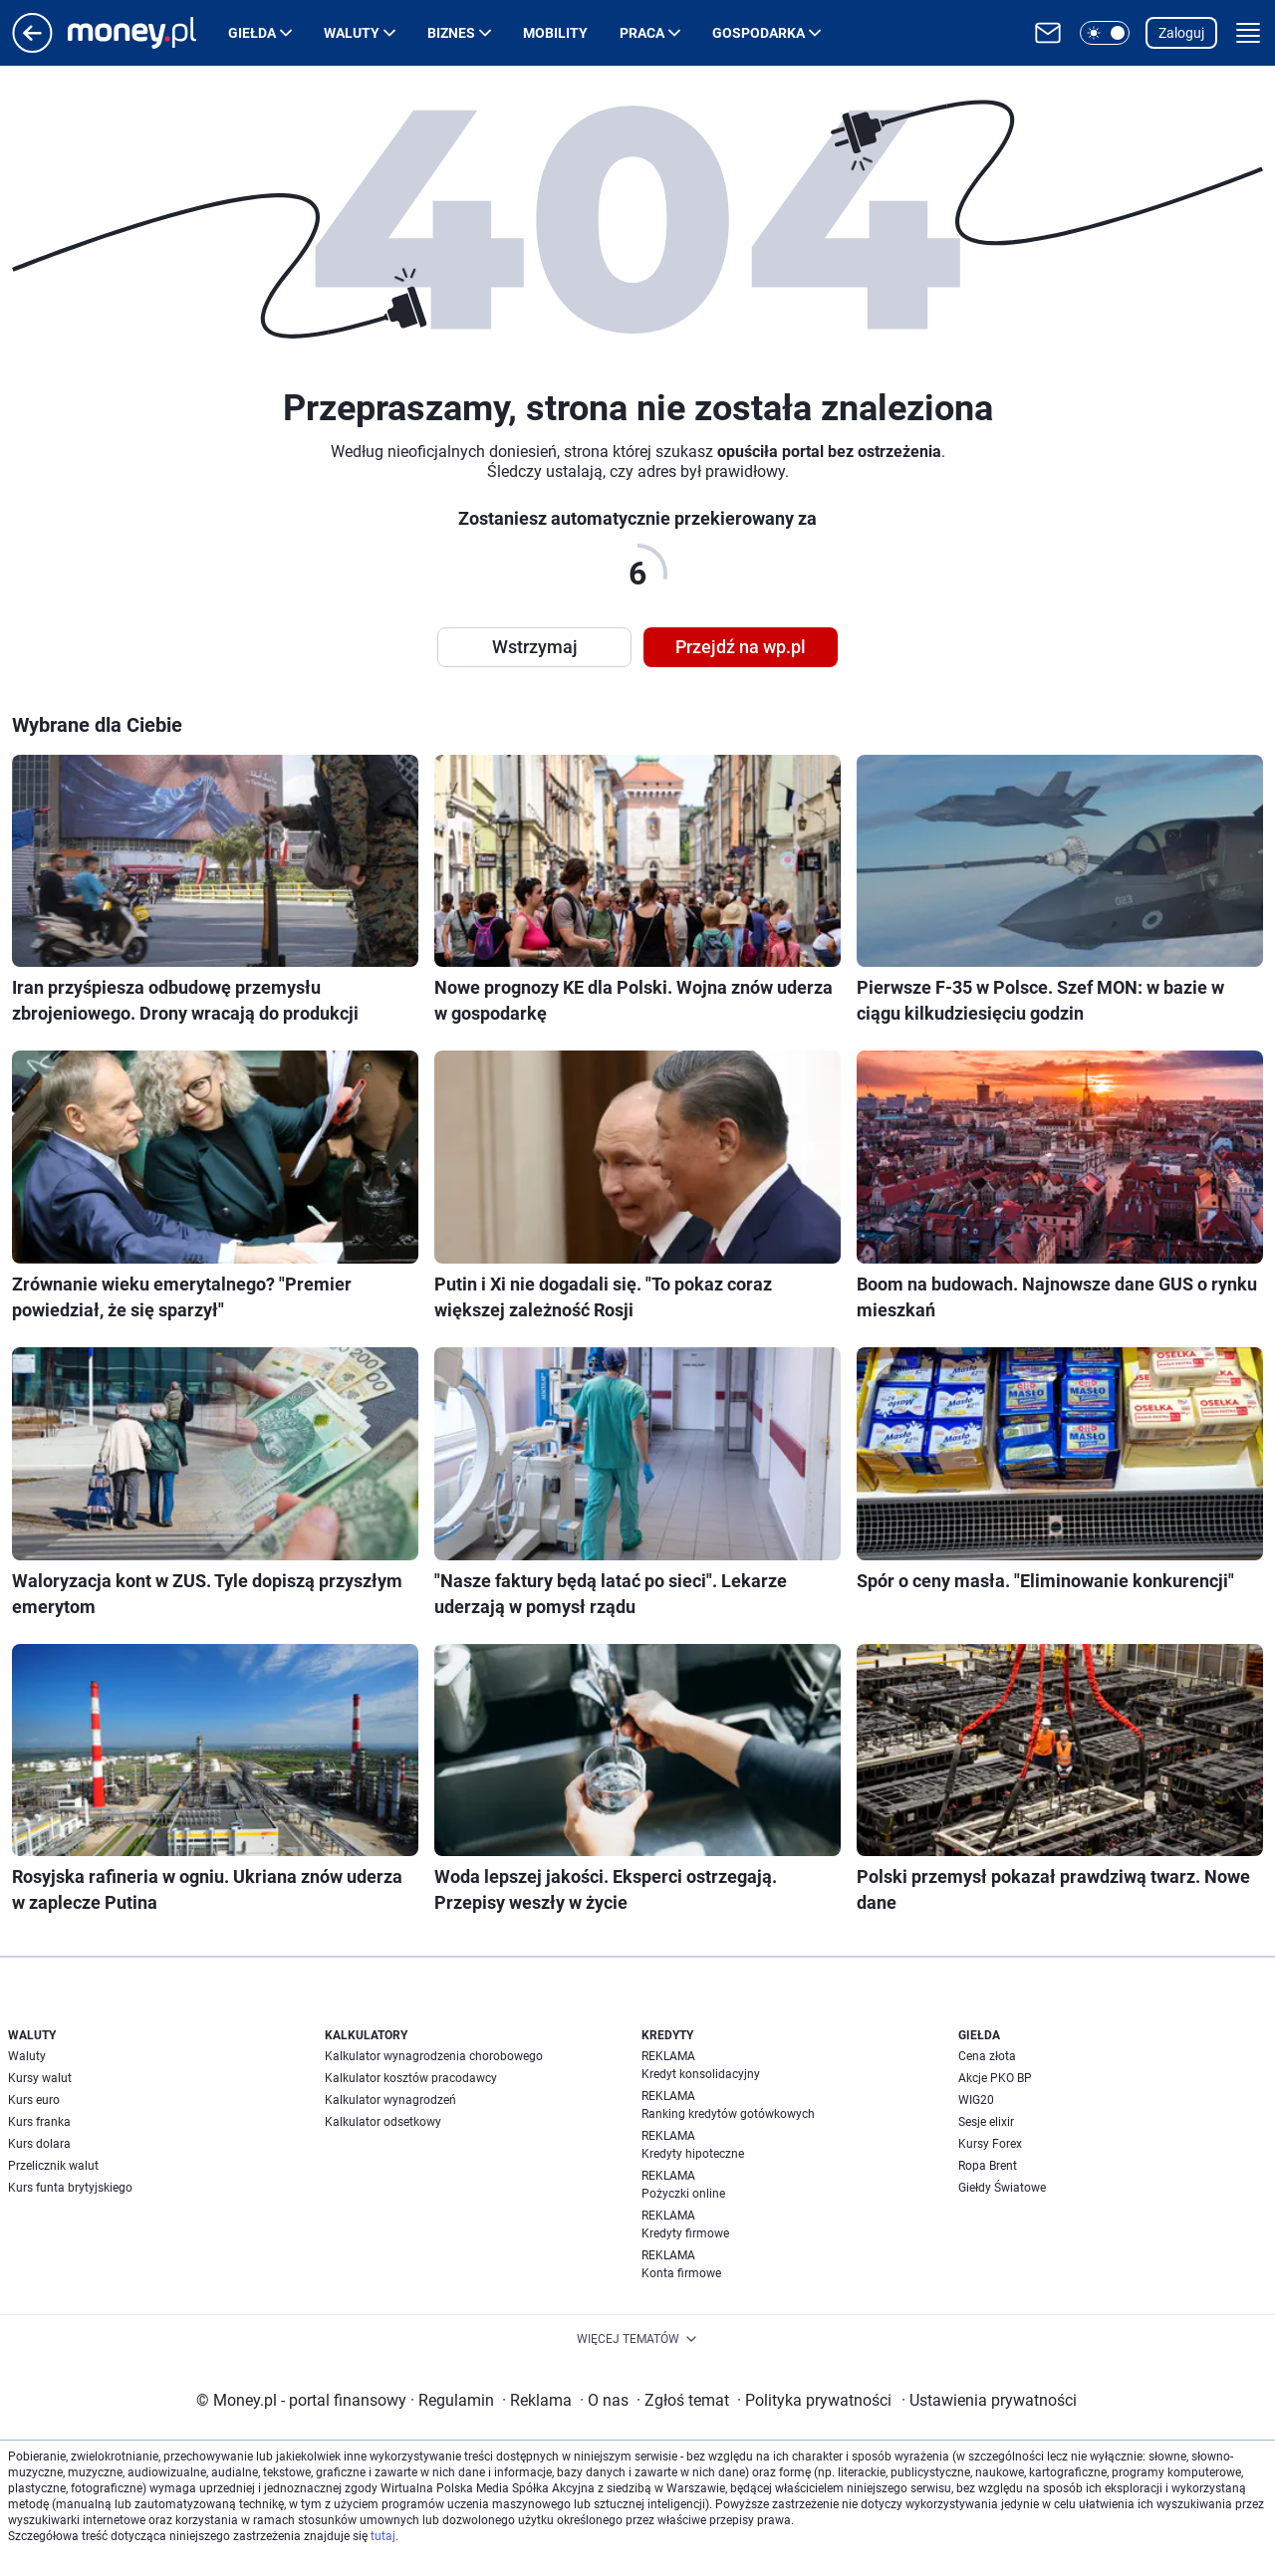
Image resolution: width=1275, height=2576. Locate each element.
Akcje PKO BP (995, 2078)
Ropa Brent (987, 2166)
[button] (1105, 33)
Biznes (451, 33)
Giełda (252, 33)
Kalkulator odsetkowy (383, 2122)
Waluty (352, 33)
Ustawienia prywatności (989, 2400)
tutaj (383, 2536)
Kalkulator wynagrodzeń (390, 2100)
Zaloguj (1181, 33)
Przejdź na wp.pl (740, 646)
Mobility (555, 33)
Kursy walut (40, 2078)
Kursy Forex (990, 2144)
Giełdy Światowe (1002, 2188)
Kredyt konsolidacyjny (700, 2074)
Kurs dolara (39, 2144)
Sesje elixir (986, 2122)
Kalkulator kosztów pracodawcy (411, 2078)
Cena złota (987, 2056)
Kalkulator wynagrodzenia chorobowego (434, 2056)
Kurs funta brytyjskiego (70, 2188)
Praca (642, 33)
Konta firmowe (681, 2273)
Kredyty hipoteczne (692, 2154)
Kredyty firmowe (685, 2233)
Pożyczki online (683, 2194)
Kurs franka (39, 2122)
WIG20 (976, 2100)
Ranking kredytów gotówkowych (728, 2114)
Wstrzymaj (535, 646)
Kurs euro (34, 2100)
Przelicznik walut (53, 2166)
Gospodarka (758, 33)
